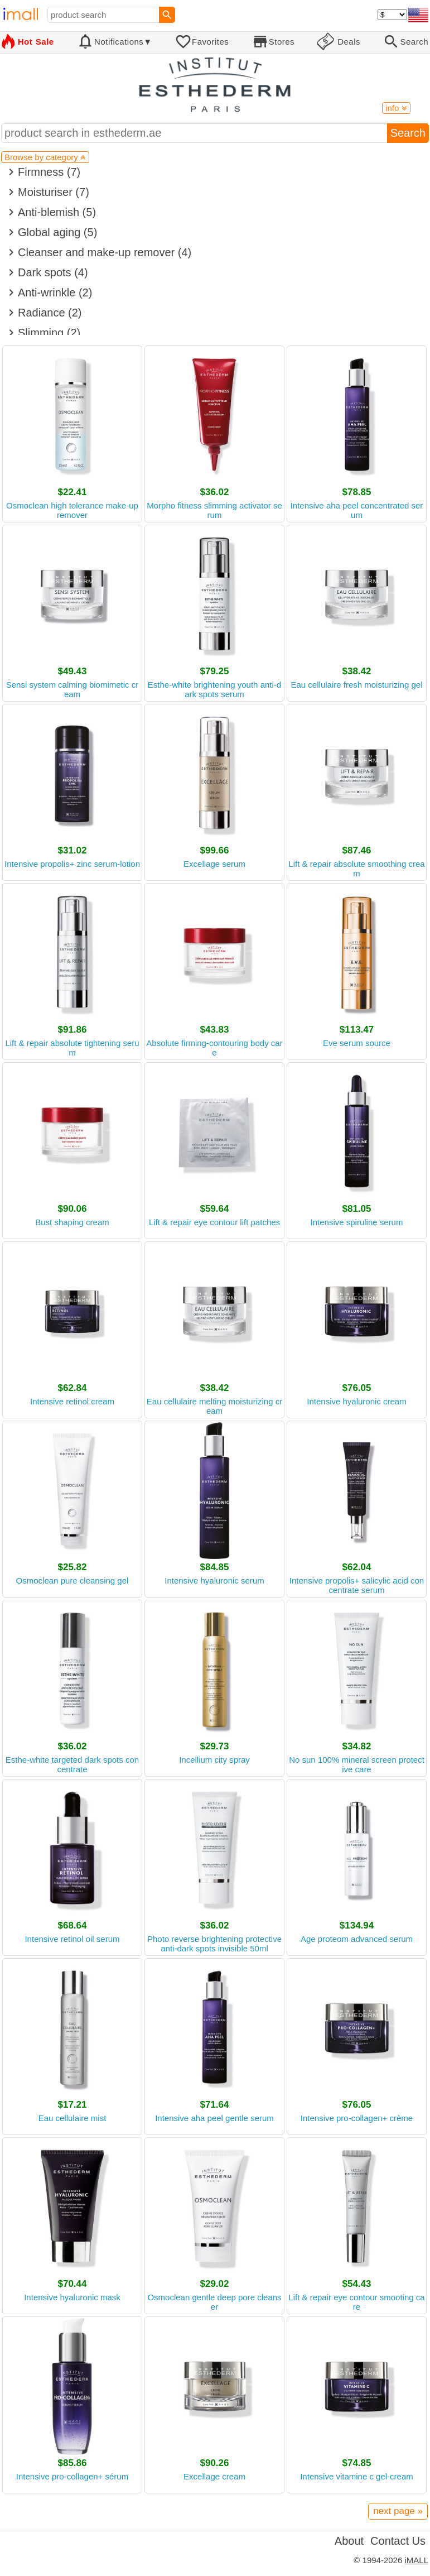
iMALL (416, 2560)
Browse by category (45, 157)
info (396, 108)
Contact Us (398, 2541)
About (349, 2541)
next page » (398, 2511)
